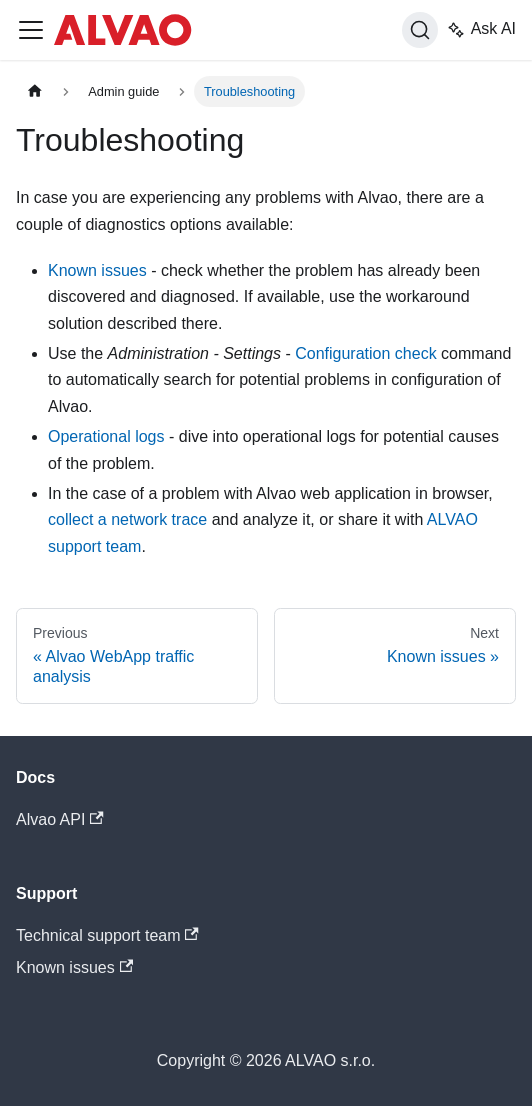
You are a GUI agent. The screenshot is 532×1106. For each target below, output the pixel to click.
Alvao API (60, 819)
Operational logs (106, 436)
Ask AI (481, 30)
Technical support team (107, 935)
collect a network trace (127, 519)
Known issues (97, 270)
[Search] (420, 30)
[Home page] (35, 91)
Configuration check (365, 353)
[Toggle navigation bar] (31, 30)
